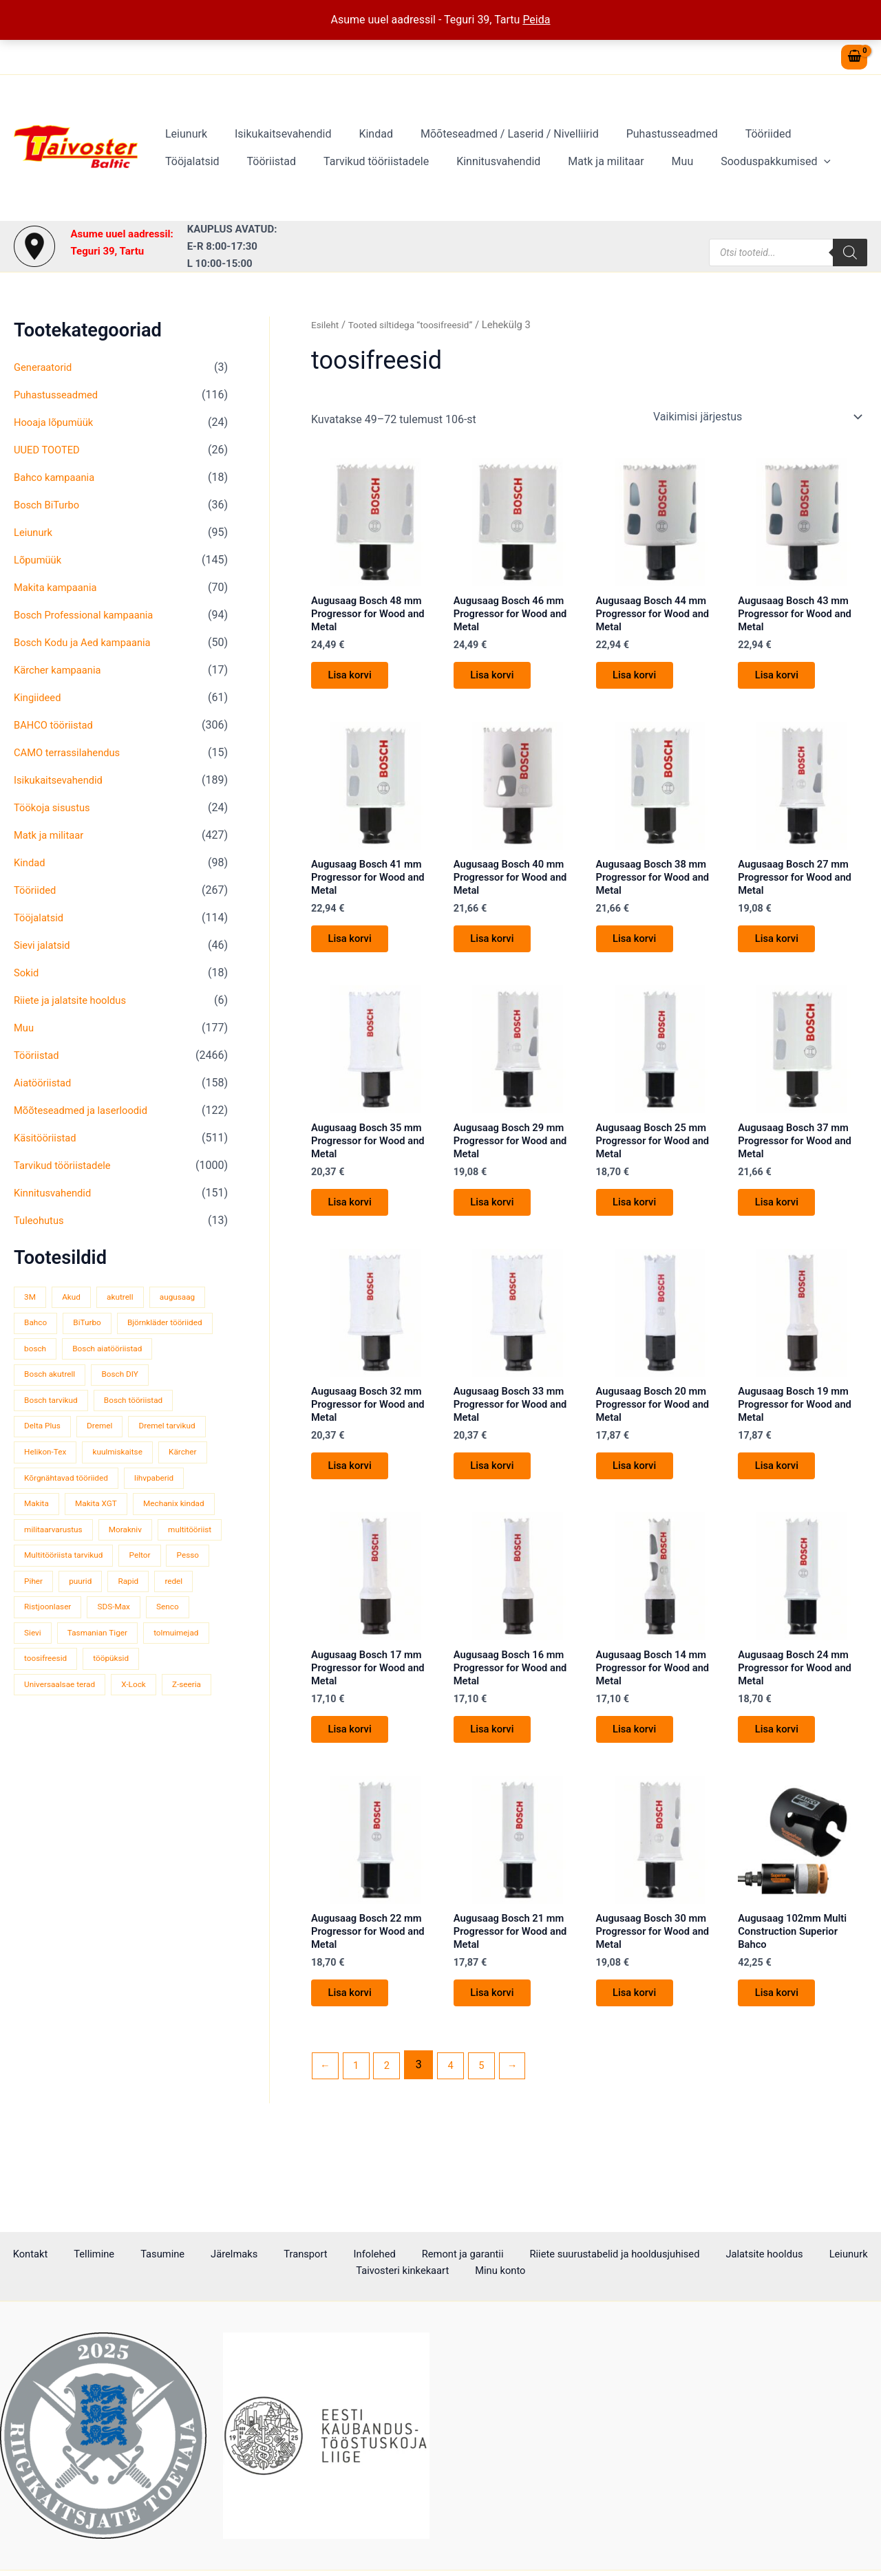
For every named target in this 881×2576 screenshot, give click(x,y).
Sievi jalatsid (44, 945)
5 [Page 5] (491, 2125)
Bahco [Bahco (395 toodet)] (37, 1323)
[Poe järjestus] (757, 417)
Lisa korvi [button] (355, 682)
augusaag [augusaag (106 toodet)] (190, 1296)
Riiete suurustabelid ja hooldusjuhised (584, 2254)
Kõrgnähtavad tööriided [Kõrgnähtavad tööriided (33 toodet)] (70, 1506)
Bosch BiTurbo (49, 504)
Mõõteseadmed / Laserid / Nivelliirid (490, 133)
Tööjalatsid (810, 133)
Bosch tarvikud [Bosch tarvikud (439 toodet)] (122, 1401)
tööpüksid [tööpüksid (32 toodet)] (44, 1741)
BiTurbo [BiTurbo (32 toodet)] (93, 1323)
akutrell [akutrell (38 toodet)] (128, 1296)
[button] (712, 161)
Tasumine (179, 2254)
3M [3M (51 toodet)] (31, 1296)
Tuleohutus (41, 1220)
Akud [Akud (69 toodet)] (75, 1296)
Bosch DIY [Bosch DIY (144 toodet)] (45, 1401)
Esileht (326, 325)
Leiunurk (183, 133)
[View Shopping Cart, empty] (854, 57)
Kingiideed (39, 697)
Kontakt (70, 2254)
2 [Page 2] (392, 2125)
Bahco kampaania (58, 477)
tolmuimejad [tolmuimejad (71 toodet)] (49, 1715)
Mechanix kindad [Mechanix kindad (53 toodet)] (58, 1558)
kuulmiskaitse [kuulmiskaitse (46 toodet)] (52, 1479)
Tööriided (738, 133)
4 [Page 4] (458, 2125)
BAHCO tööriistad (57, 724)
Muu (576, 161)
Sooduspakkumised (664, 161)
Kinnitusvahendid (403, 161)
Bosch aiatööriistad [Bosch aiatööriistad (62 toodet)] (62, 1375)
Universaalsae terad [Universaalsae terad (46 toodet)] (130, 1741)
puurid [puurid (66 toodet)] (137, 1636)
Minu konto (499, 2272)
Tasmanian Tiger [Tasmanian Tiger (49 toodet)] (156, 1689)
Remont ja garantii (436, 2254)
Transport (299, 2254)
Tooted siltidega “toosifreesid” (418, 325)
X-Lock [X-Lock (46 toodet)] (38, 1767)
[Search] (850, 252)
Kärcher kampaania (61, 669)
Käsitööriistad (48, 1137)
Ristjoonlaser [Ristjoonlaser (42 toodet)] (97, 1662)
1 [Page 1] (359, 2125)
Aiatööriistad (45, 1082)
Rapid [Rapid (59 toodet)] (189, 1636)
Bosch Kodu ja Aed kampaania (88, 642)
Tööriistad (186, 161)
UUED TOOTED (49, 449)
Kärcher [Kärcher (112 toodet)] (122, 1479)
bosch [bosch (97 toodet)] (146, 1349)
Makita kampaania (59, 587)
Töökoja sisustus (55, 807)
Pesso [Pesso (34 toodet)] (37, 1636)
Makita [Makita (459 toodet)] (38, 1532)
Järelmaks (239, 2254)
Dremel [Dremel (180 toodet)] (198, 1427)
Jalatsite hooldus (730, 2254)
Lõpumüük (39, 559)
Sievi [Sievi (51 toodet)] (87, 1689)
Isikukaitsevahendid (274, 133)
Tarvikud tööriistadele (286, 161)
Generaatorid (45, 367)
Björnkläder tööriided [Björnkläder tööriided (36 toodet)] (65, 1349)
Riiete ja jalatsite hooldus (75, 1000)
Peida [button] (536, 19)
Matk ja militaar (505, 161)
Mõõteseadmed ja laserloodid (86, 1110)
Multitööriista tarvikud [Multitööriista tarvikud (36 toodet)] (67, 1610)
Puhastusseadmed (647, 133)
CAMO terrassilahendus (71, 752)
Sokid (27, 972)
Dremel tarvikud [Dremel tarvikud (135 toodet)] (55, 1453)
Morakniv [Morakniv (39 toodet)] (43, 1584)
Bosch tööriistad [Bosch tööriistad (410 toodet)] (57, 1427)
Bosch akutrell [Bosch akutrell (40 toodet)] (156, 1375)
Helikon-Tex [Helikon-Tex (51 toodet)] (137, 1453)
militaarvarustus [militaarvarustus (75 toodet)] (150, 1558)
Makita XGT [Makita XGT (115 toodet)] (102, 1532)
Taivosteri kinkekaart (410, 2272)
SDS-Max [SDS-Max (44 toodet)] (169, 1662)
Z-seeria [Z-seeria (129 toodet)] (96, 1767)
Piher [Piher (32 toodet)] (87, 1636)
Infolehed (358, 2254)
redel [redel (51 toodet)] (34, 1662)
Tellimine (122, 2254)
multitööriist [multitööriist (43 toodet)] (112, 1584)
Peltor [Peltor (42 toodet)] (150, 1610)
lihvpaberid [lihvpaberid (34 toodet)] (166, 1506)
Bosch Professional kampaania (89, 614)
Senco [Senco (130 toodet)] (37, 1689)
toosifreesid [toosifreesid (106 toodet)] (125, 1715)
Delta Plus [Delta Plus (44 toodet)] (136, 1427)
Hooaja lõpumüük (57, 422)
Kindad (362, 133)
